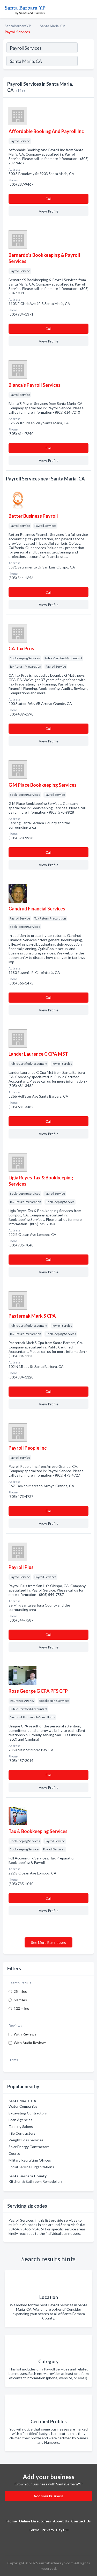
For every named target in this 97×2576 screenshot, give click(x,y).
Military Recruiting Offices (30, 2160)
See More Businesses (48, 1942)
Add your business (49, 2496)
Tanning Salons (21, 2126)
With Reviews (25, 2034)
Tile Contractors (22, 2133)
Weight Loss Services (26, 2140)
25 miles (20, 1991)
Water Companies (23, 2106)
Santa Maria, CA (52, 26)
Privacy (48, 2530)
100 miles (21, 2008)
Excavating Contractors (28, 2113)
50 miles (20, 2000)
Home (11, 2521)
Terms (34, 2530)
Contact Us (81, 2521)
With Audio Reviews (30, 2042)
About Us (61, 2521)
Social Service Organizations (31, 2167)
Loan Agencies (20, 2120)
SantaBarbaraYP (18, 26)
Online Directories (35, 2521)
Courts (14, 2153)
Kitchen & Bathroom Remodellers (36, 2181)
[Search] (85, 61)
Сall (48, 198)
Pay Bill (62, 2530)
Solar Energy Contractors (29, 2146)
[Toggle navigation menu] (90, 9)
